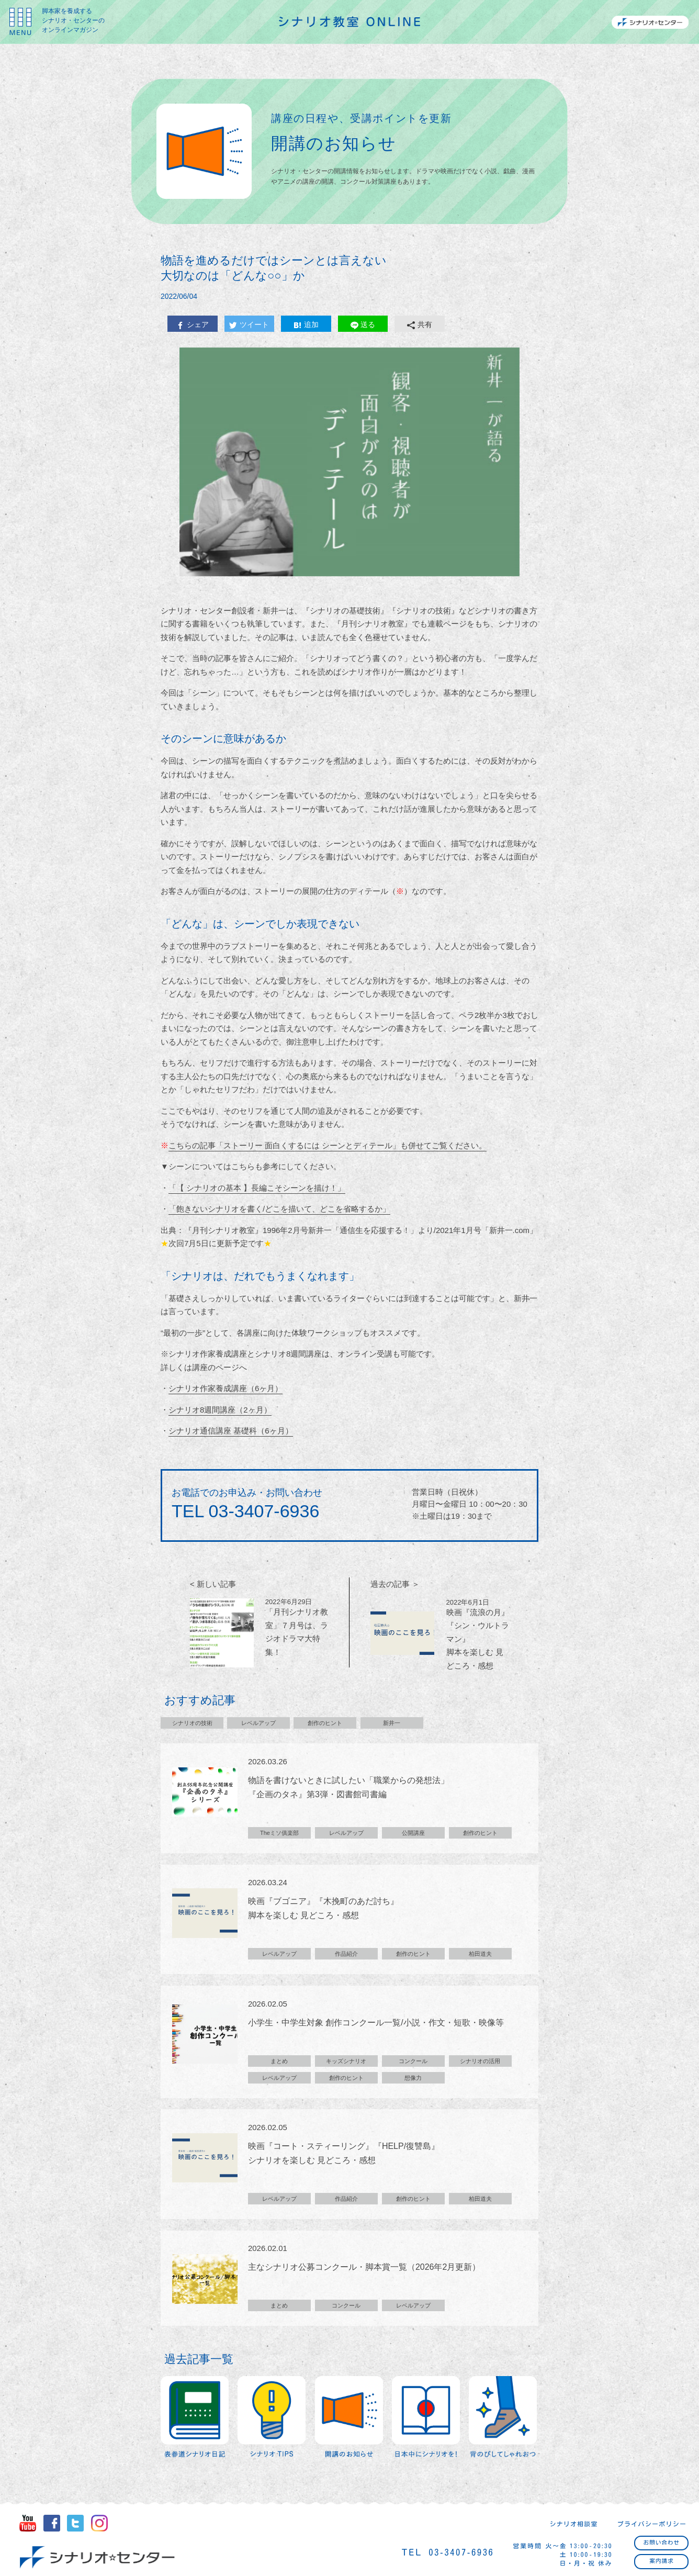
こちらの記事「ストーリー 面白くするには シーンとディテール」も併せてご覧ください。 (327, 1145)
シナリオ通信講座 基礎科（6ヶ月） (230, 1430)
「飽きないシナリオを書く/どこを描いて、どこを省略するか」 (279, 1208)
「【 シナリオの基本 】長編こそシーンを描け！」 (256, 1187)
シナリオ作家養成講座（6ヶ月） (225, 1388)
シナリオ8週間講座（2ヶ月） (220, 1409)
